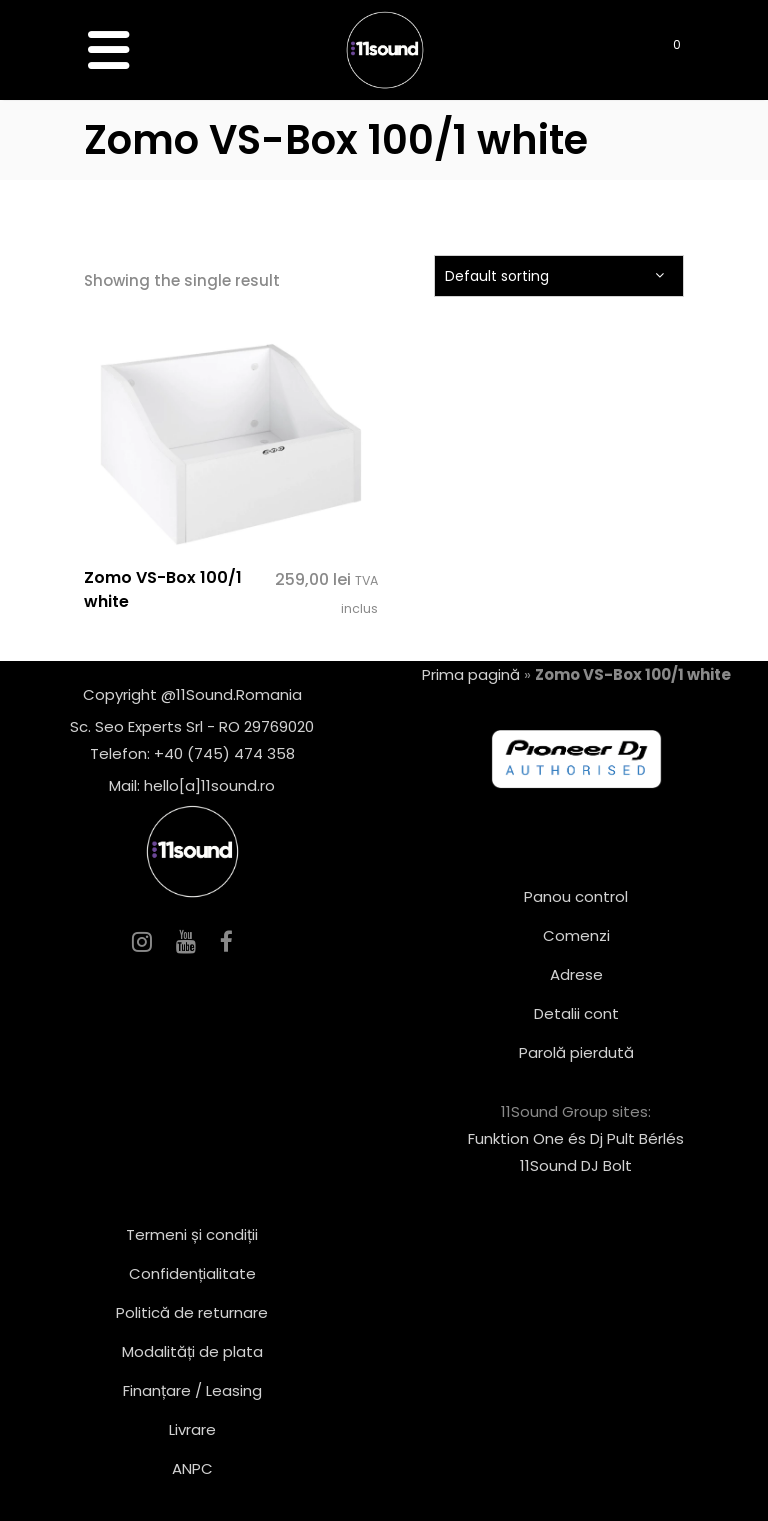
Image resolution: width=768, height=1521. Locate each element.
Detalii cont (576, 1013)
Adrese (576, 974)
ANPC (192, 1468)
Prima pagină (471, 674)
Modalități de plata (192, 1351)
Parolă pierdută (576, 1052)
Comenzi (576, 935)
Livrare (192, 1429)
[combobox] (559, 276)
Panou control (576, 896)
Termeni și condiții (192, 1234)
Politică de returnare (192, 1312)
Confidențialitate (192, 1273)
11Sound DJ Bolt (576, 1165)
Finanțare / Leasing (192, 1390)
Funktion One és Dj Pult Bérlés (576, 1138)
